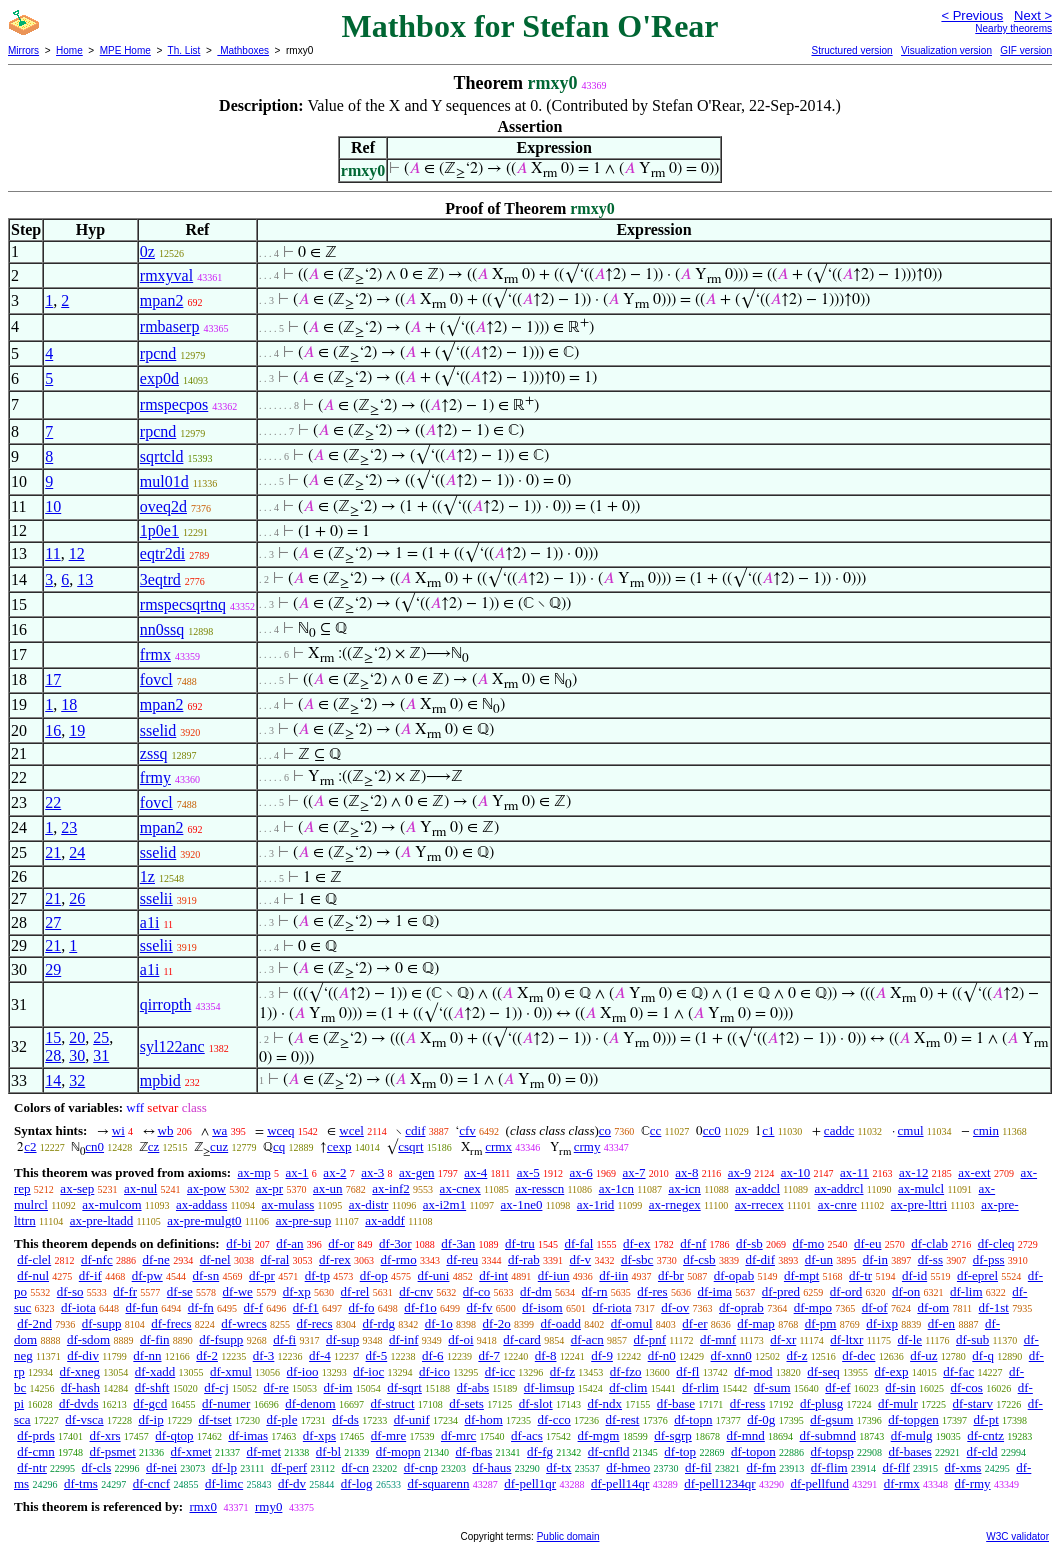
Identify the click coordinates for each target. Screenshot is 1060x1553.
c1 (768, 1130)
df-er (694, 1323)
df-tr (860, 1275)
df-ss (930, 1259)
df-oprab (741, 1307)
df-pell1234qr (719, 1483)
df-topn (693, 1419)
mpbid (160, 1080)
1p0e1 (159, 530)
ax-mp (254, 1172)
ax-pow (206, 1188)
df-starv (973, 1403)
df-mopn (398, 1451)
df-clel (34, 1259)
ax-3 (372, 1172)
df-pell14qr (620, 1483)
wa (219, 1130)
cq (279, 1146)
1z (147, 876)
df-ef (837, 1387)
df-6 (433, 1355)
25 (101, 1037)
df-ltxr (846, 1339)
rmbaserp (170, 326)
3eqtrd (160, 579)
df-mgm (599, 1435)
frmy (155, 777)
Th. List (184, 50)
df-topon (753, 1451)
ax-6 (581, 1172)
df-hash (80, 1387)
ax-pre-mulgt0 (204, 1220)
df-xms (963, 1467)
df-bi (238, 1243)
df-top (680, 1451)
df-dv (292, 1483)
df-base (676, 1403)
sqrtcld (162, 456)
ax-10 (796, 1172)
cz (154, 1146)
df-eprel (977, 1275)
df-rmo (399, 1259)
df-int (493, 1275)
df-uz (923, 1355)
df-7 (489, 1355)
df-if (90, 1275)
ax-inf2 (391, 1188)
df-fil (698, 1467)
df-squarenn (438, 1483)
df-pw (147, 1275)
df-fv (480, 1307)
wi (118, 1130)
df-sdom (88, 1339)
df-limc (224, 1483)
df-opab (734, 1275)
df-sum (772, 1387)
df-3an (458, 1243)
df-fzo (626, 1371)
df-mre (388, 1435)
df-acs (527, 1435)
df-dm (536, 1291)
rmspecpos (174, 404)
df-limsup (549, 1387)
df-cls (97, 1467)
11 (52, 553)
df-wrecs (243, 1323)
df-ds (345, 1419)
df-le (909, 1339)
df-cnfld (609, 1451)
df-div (83, 1355)
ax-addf (385, 1220)
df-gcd (150, 1403)
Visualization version (946, 50)
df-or (341, 1243)
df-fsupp (221, 1339)
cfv (467, 1130)
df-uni (434, 1275)
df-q (983, 1355)
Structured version (851, 50)
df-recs (315, 1323)
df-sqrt (404, 1387)
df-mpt (801, 1275)
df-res (652, 1291)
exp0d (159, 378)
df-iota (78, 1307)
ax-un (328, 1188)
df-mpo (813, 1307)
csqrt (410, 1146)
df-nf (693, 1243)
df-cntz (985, 1435)
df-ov (675, 1307)
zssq (154, 753)
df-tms (81, 1483)
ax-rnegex (675, 1204)
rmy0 (268, 1506)
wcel (351, 1130)
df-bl (328, 1451)
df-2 (207, 1355)
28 (53, 1055)
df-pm (821, 1323)
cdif (415, 1130)
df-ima (714, 1291)
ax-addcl (757, 1188)
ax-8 (686, 1172)
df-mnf (718, 1339)
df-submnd (828, 1435)
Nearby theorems (1013, 28)
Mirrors (23, 50)
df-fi (284, 1339)
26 (77, 898)
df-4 (320, 1355)
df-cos (966, 1387)
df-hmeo (628, 1467)
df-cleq (996, 1243)
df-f (254, 1307)
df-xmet (191, 1451)
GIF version (1026, 50)
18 (69, 704)
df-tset (214, 1419)
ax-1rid (596, 1204)
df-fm (761, 1467)
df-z (796, 1355)
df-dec (858, 1355)
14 (53, 1080)
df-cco (554, 1419)
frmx (155, 654)
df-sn (205, 1275)
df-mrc (458, 1435)
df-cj (216, 1387)
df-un (819, 1259)
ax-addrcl (838, 1188)
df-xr (783, 1339)
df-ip (150, 1419)
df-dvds (79, 1403)
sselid (158, 730)
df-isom (542, 1307)
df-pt (986, 1419)
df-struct (392, 1403)
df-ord (846, 1291)
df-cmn (36, 1451)
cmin (986, 1130)
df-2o (497, 1323)
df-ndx (604, 1403)
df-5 (377, 1355)
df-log (357, 1483)
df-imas (248, 1435)
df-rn (595, 1291)
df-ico (434, 1371)
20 (77, 1037)
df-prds (36, 1435)
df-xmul (231, 1371)
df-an (289, 1243)
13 (85, 579)
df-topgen (913, 1419)
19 (77, 730)
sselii (156, 898)
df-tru (520, 1243)
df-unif (412, 1419)
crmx (498, 1146)
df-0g (761, 1419)
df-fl (687, 1371)
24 (77, 852)
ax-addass (201, 1204)
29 (53, 969)
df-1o (439, 1323)
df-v (580, 1259)
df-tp (317, 1275)
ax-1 (297, 1172)
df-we (238, 1291)
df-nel (215, 1259)
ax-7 (633, 1172)
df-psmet (113, 1451)
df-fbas (473, 1451)
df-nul (33, 1275)
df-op (374, 1275)
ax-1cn (616, 1188)
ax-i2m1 (444, 1204)
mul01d (164, 481)
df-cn (355, 1467)
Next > (1033, 15)
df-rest (622, 1419)
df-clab (929, 1243)
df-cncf (152, 1483)
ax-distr (369, 1204)
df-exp (891, 1371)
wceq (280, 1130)
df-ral (274, 1259)
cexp (339, 1146)
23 (69, 827)
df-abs (473, 1387)
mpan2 (162, 300)
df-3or (395, 1243)
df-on (906, 1291)
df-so (70, 1291)
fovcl (156, 679)
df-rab (524, 1259)
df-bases (910, 1451)
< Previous (972, 15)
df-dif (760, 1259)
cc (656, 1130)
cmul (911, 1130)
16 (53, 730)
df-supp (102, 1323)
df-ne (155, 1259)
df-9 (602, 1355)
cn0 (94, 1146)
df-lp (224, 1467)
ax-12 (914, 1172)
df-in (875, 1259)
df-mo (808, 1243)
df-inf (404, 1339)
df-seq (823, 1371)
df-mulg (912, 1435)
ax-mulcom (111, 1204)
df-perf (289, 1467)
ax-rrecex (759, 1204)
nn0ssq (162, 629)
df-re (276, 1387)
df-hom (484, 1419)
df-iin (613, 1275)
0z (147, 251)
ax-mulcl (921, 1188)
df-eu (867, 1243)
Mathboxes (243, 50)
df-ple (281, 1419)
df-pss (989, 1259)
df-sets (466, 1403)
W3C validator (1017, 1536)
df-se (180, 1291)
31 (101, 1055)
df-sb (749, 1243)
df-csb (699, 1259)
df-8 (546, 1355)
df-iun (554, 1275)
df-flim (829, 1467)
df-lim (966, 1291)
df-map (756, 1323)
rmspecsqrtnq (183, 604)
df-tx (558, 1467)
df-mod (753, 1371)
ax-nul (140, 1188)
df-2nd (34, 1323)
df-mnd (746, 1435)
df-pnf (650, 1339)
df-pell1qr (530, 1483)
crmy (587, 1146)
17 (53, 679)
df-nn (147, 1355)
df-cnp (421, 1467)
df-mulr (898, 1403)
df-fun (142, 1307)
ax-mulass (288, 1204)
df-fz (562, 1371)
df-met (263, 1451)
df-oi (460, 1339)
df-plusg (821, 1403)
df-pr (262, 1275)
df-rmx (902, 1483)
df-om (933, 1307)
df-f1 (306, 1307)
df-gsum (831, 1419)
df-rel (355, 1291)
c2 (30, 1146)
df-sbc (637, 1259)
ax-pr (269, 1188)
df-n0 (662, 1355)
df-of (875, 1307)
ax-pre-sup (304, 1220)
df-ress (747, 1403)
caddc (839, 1130)
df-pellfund (819, 1483)
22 (53, 802)
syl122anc (172, 1046)
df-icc (500, 1371)
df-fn (201, 1307)
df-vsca (84, 1419)
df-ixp (882, 1323)
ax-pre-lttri (919, 1204)
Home (69, 50)
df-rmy (973, 1483)
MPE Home (125, 50)
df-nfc (97, 1259)
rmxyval (166, 275)
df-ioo (303, 1371)
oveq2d (163, 506)
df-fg (540, 1451)
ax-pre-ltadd (102, 1220)
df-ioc (368, 1371)
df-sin (900, 1387)
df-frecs (171, 1323)
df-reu (462, 1259)
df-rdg (378, 1323)
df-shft (152, 1387)
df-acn (587, 1339)
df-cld (982, 1451)
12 (77, 553)
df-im (338, 1387)
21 (53, 852)
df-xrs (105, 1435)
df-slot (536, 1403)
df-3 (264, 1355)
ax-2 (334, 1172)
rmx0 (202, 1506)
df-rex (335, 1259)
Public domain (568, 1536)
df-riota (611, 1307)
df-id (914, 1275)
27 (53, 922)
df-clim (628, 1387)
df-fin (155, 1339)
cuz (219, 1146)
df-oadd (560, 1323)
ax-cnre (837, 1204)
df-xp (297, 1291)
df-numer (226, 1403)
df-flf (895, 1467)
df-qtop (174, 1435)
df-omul (632, 1323)
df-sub (972, 1339)
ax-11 (854, 1172)
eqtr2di (162, 553)
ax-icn (684, 1188)
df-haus (491, 1467)
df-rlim (700, 1387)
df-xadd (155, 1371)
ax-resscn (539, 1188)
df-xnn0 (731, 1355)
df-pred (781, 1291)
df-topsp (831, 1451)
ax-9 (739, 1172)
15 (53, 1037)
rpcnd (158, 353)
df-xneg (80, 1371)
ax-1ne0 (522, 1204)
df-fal (578, 1243)
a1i (150, 922)
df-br (671, 1275)
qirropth (166, 1004)
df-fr (125, 1291)
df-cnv (416, 1291)
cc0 (712, 1130)
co (605, 1130)
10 (53, 506)
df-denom (310, 1403)
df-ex (636, 1243)
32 (77, 1080)
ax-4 (475, 1172)
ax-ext (974, 1172)
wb (166, 1130)
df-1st (994, 1307)
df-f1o (420, 1307)
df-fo (362, 1307)
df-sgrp (673, 1435)
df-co (476, 1291)
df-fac (958, 1371)
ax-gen (416, 1172)
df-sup (342, 1339)
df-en (941, 1323)
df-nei (161, 1467)
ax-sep (77, 1188)
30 (77, 1055)
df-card (522, 1339)
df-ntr (32, 1467)
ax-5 (528, 1172)
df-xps (319, 1435)
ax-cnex (460, 1188)
